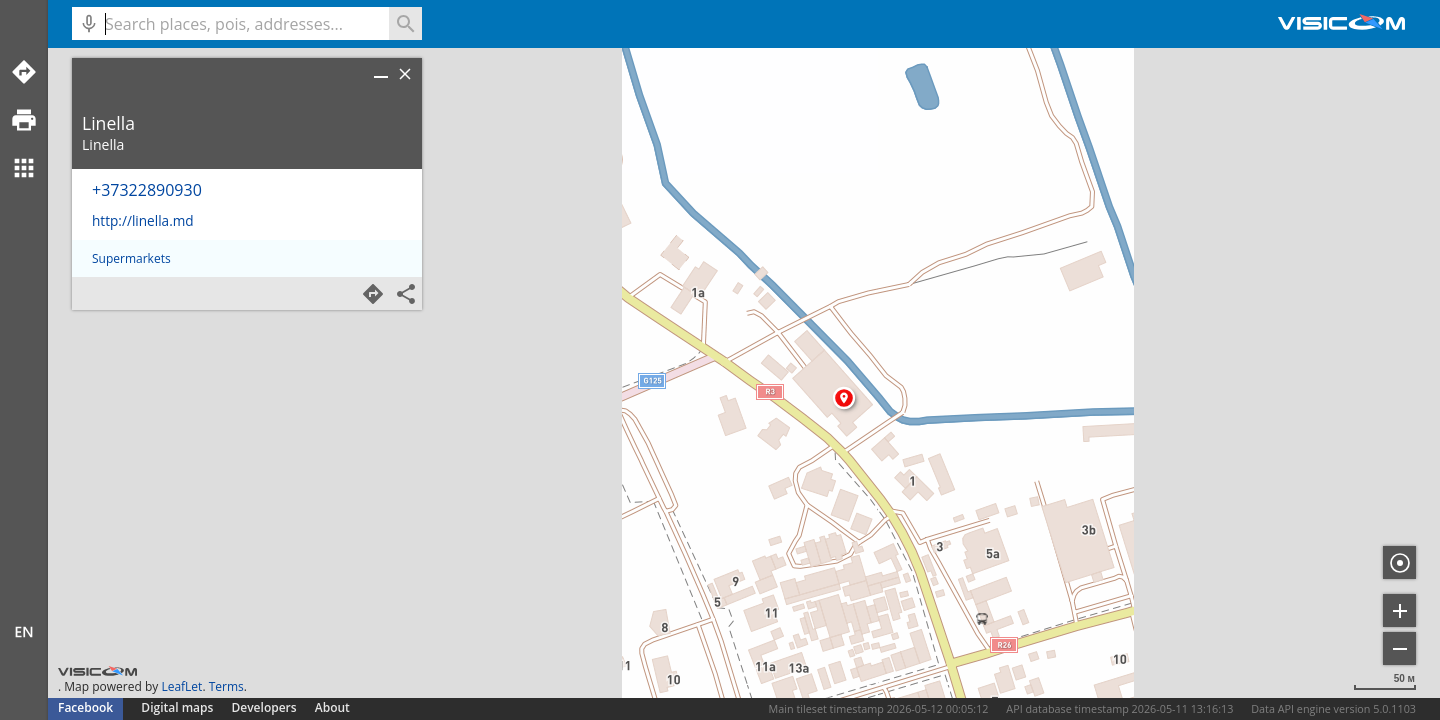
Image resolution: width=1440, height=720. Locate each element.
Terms (226, 686)
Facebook (85, 707)
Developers (264, 707)
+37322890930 (147, 190)
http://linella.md (143, 220)
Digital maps (178, 707)
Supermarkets (131, 258)
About (332, 707)
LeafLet (181, 686)
